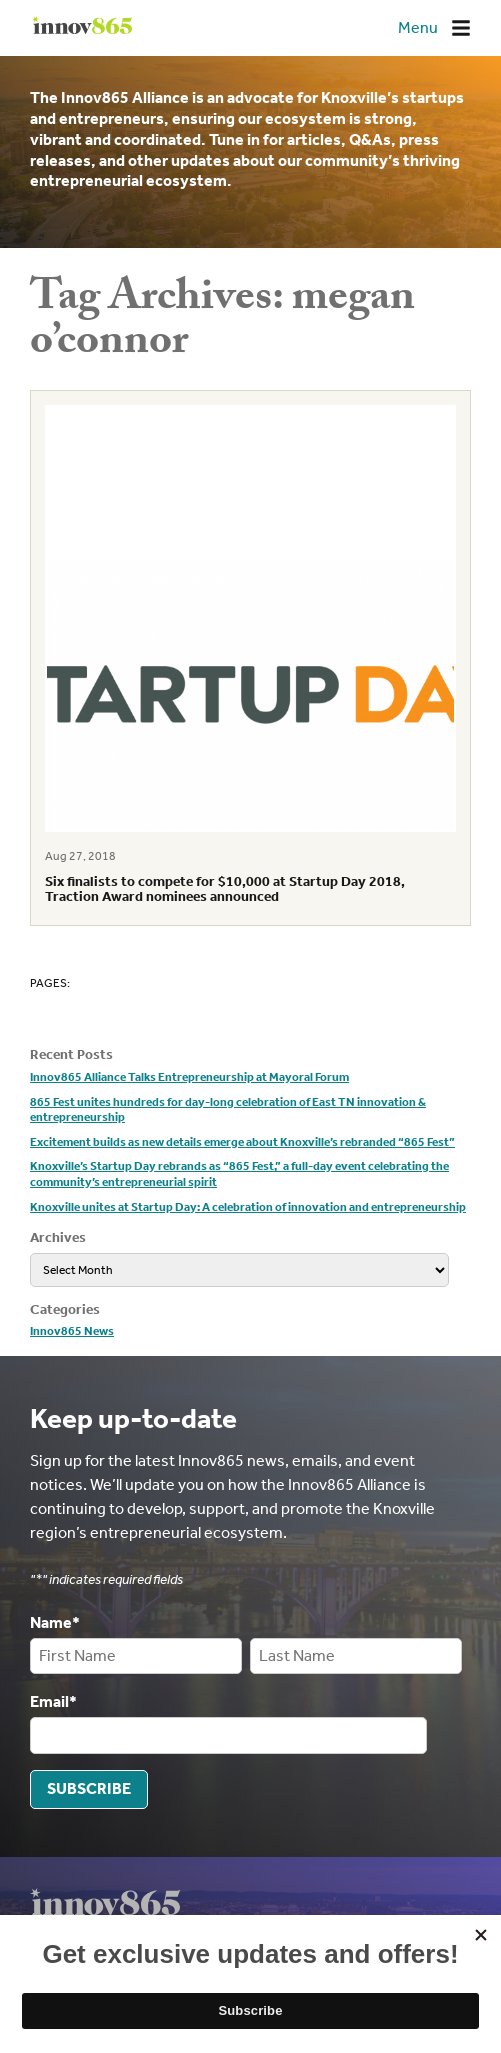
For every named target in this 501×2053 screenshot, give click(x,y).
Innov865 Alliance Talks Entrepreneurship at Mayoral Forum (189, 1077)
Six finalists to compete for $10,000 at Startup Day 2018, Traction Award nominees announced (225, 889)
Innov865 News (72, 1331)
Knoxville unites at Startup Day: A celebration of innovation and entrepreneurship (248, 1207)
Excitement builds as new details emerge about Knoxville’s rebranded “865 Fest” (242, 1142)
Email (53, 1701)
